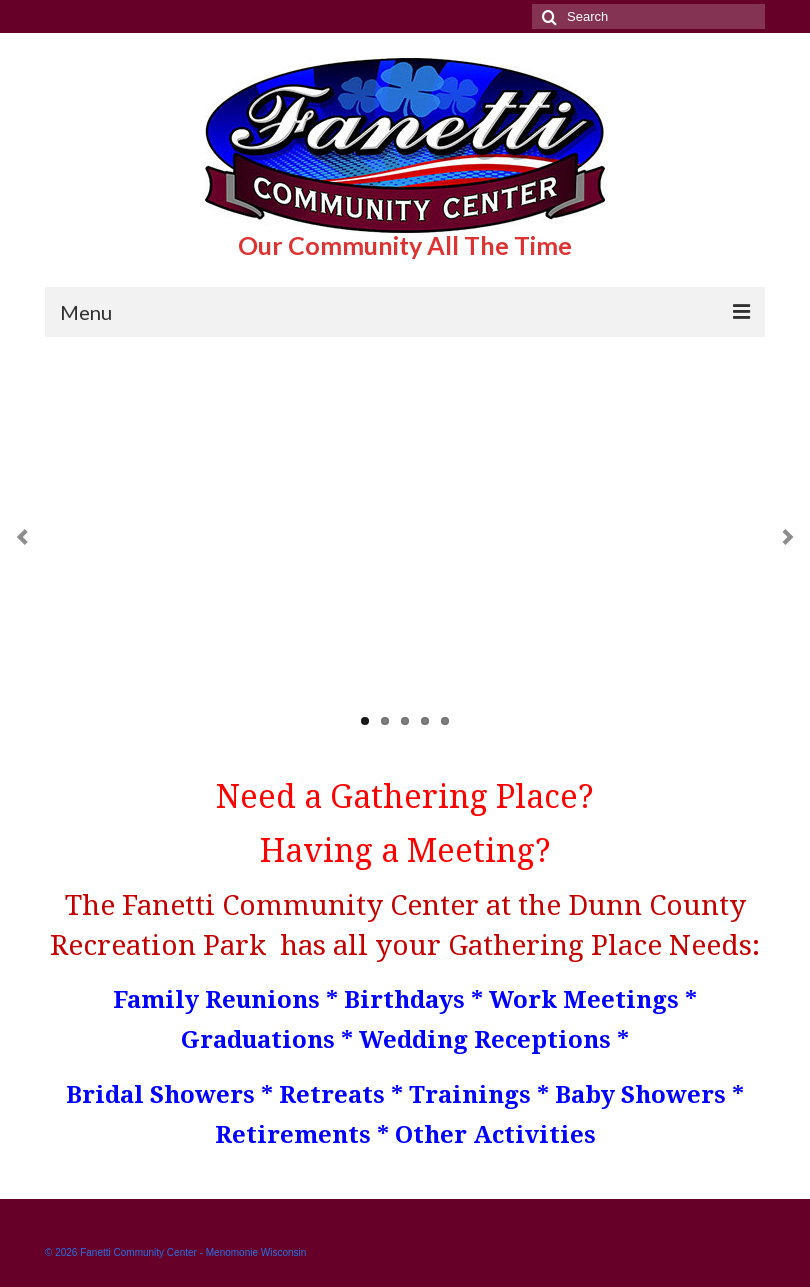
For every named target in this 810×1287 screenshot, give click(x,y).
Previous (22, 537)
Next (787, 537)
